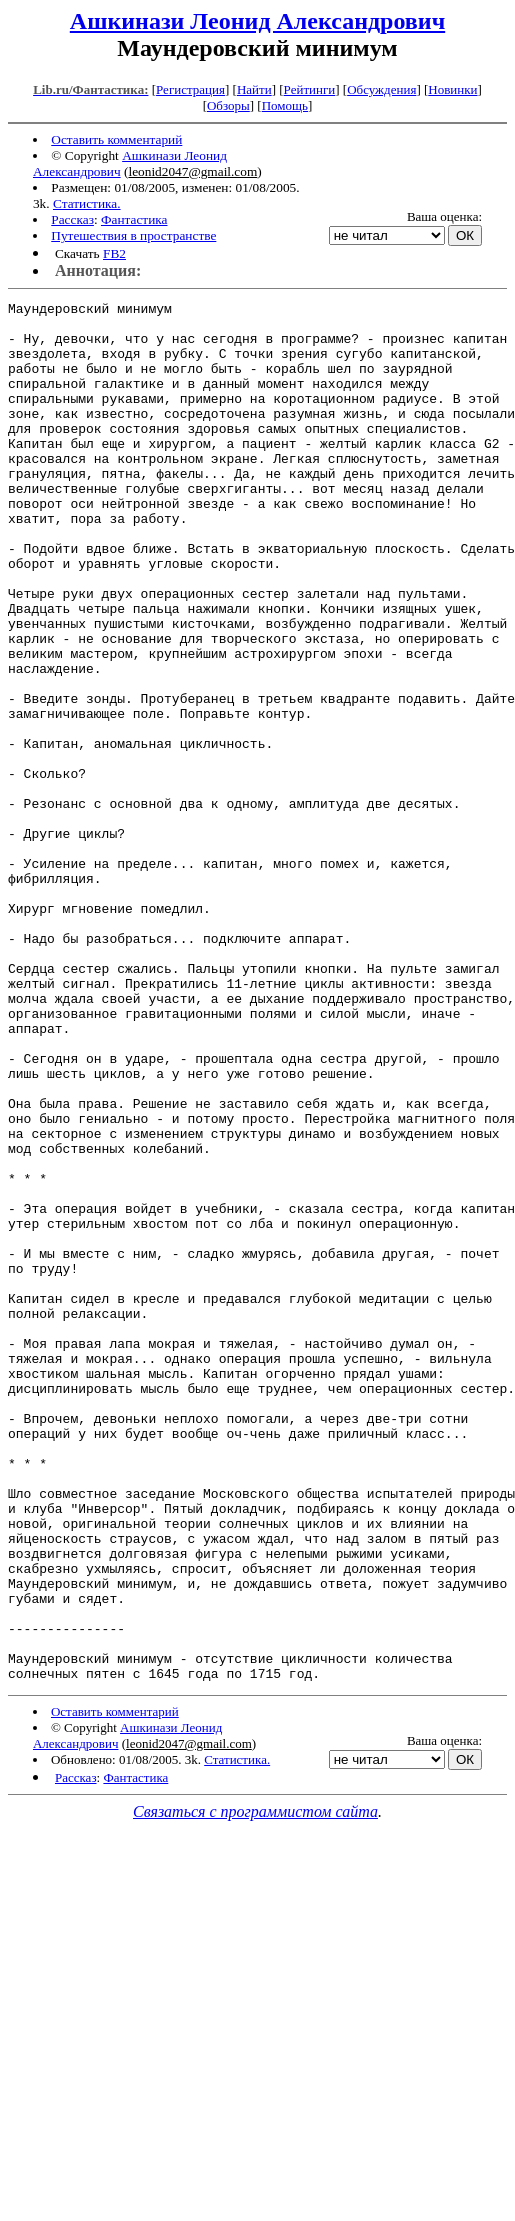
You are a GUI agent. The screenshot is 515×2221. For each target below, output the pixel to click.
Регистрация (190, 89)
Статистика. (87, 203)
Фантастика (134, 219)
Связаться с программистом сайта (255, 2087)
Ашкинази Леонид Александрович (257, 21)
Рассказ (72, 219)
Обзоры (228, 105)
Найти (254, 89)
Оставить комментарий (116, 139)
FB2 (114, 253)
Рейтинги (310, 89)
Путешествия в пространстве (133, 235)
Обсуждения (381, 89)
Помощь (285, 105)
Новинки (452, 89)
